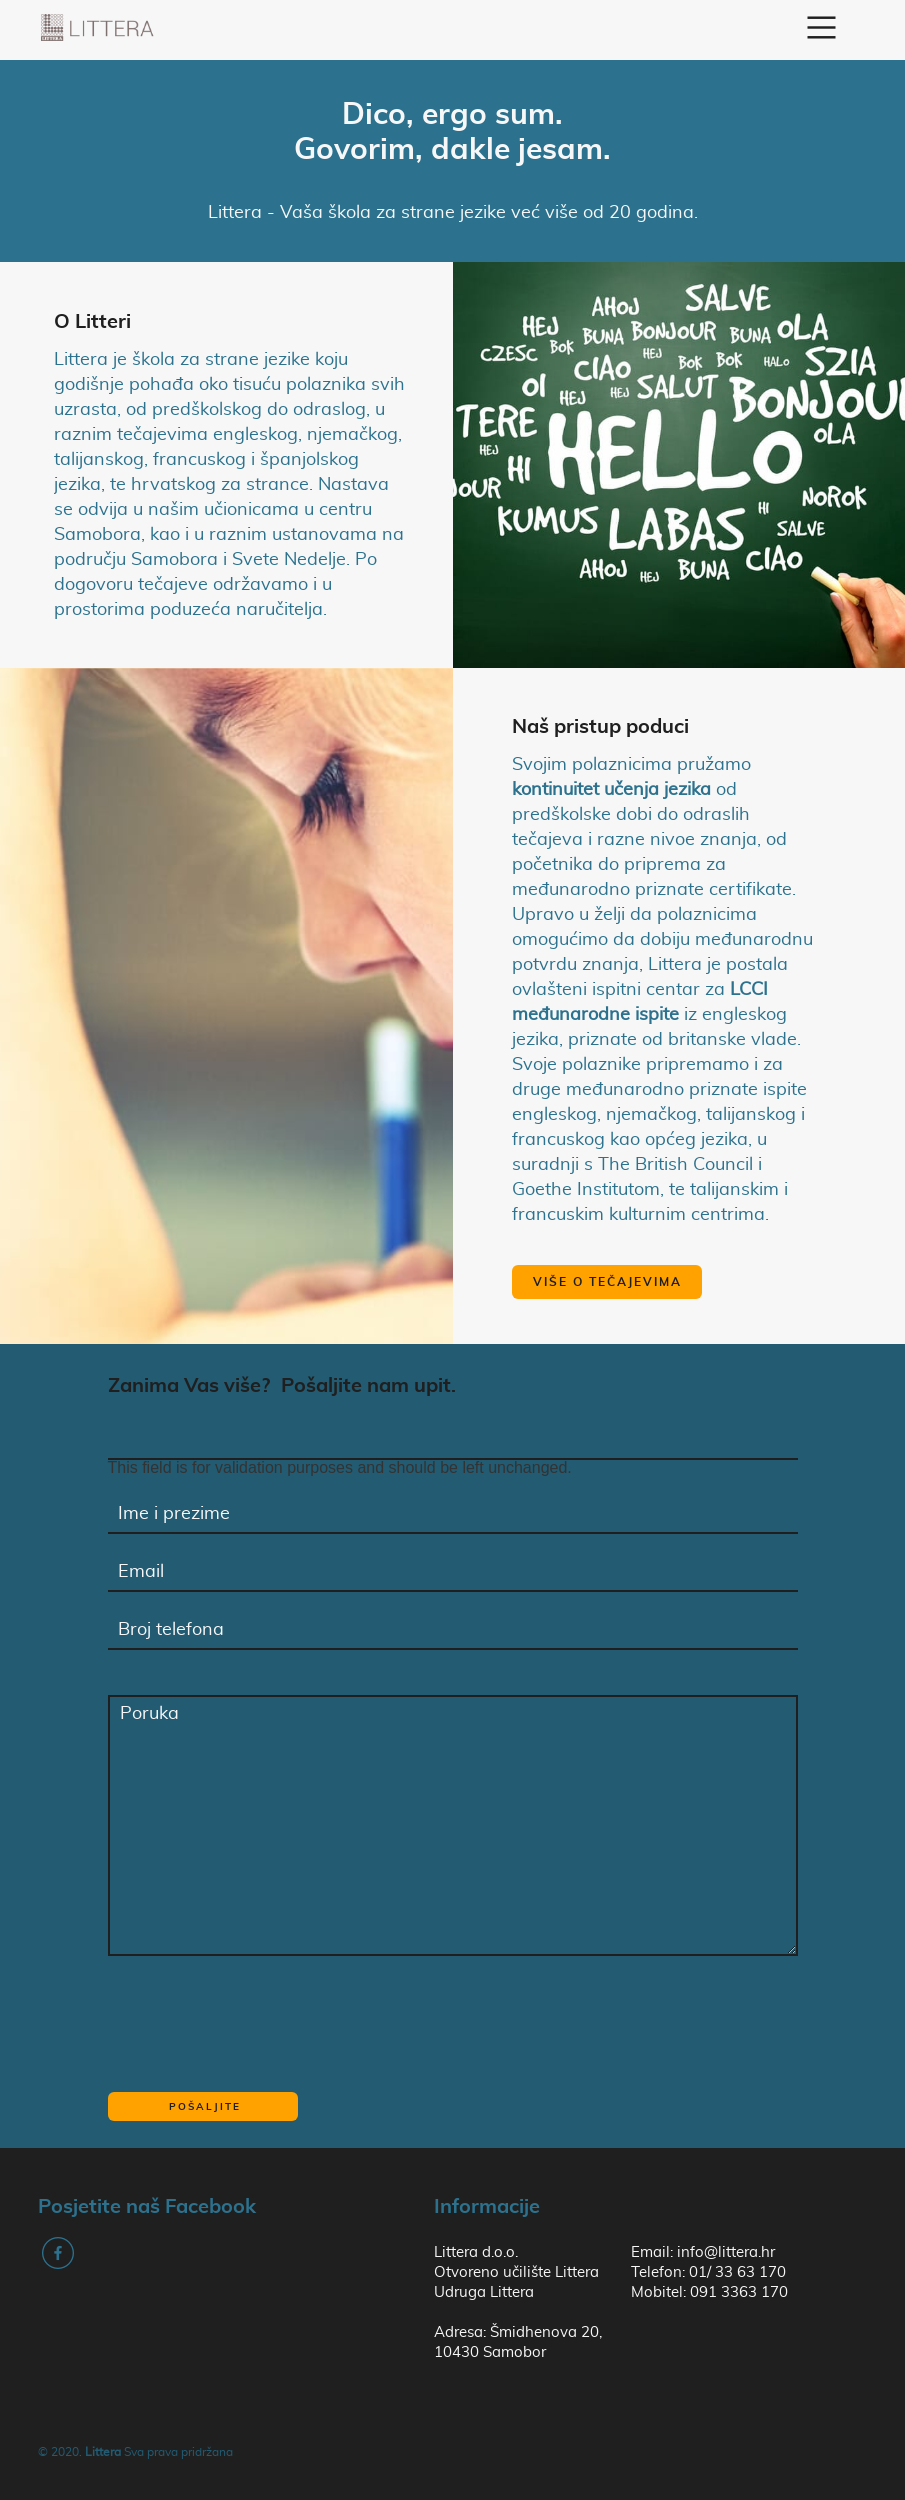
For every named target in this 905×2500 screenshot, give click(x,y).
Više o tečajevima (607, 1281)
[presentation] (260, 2023)
